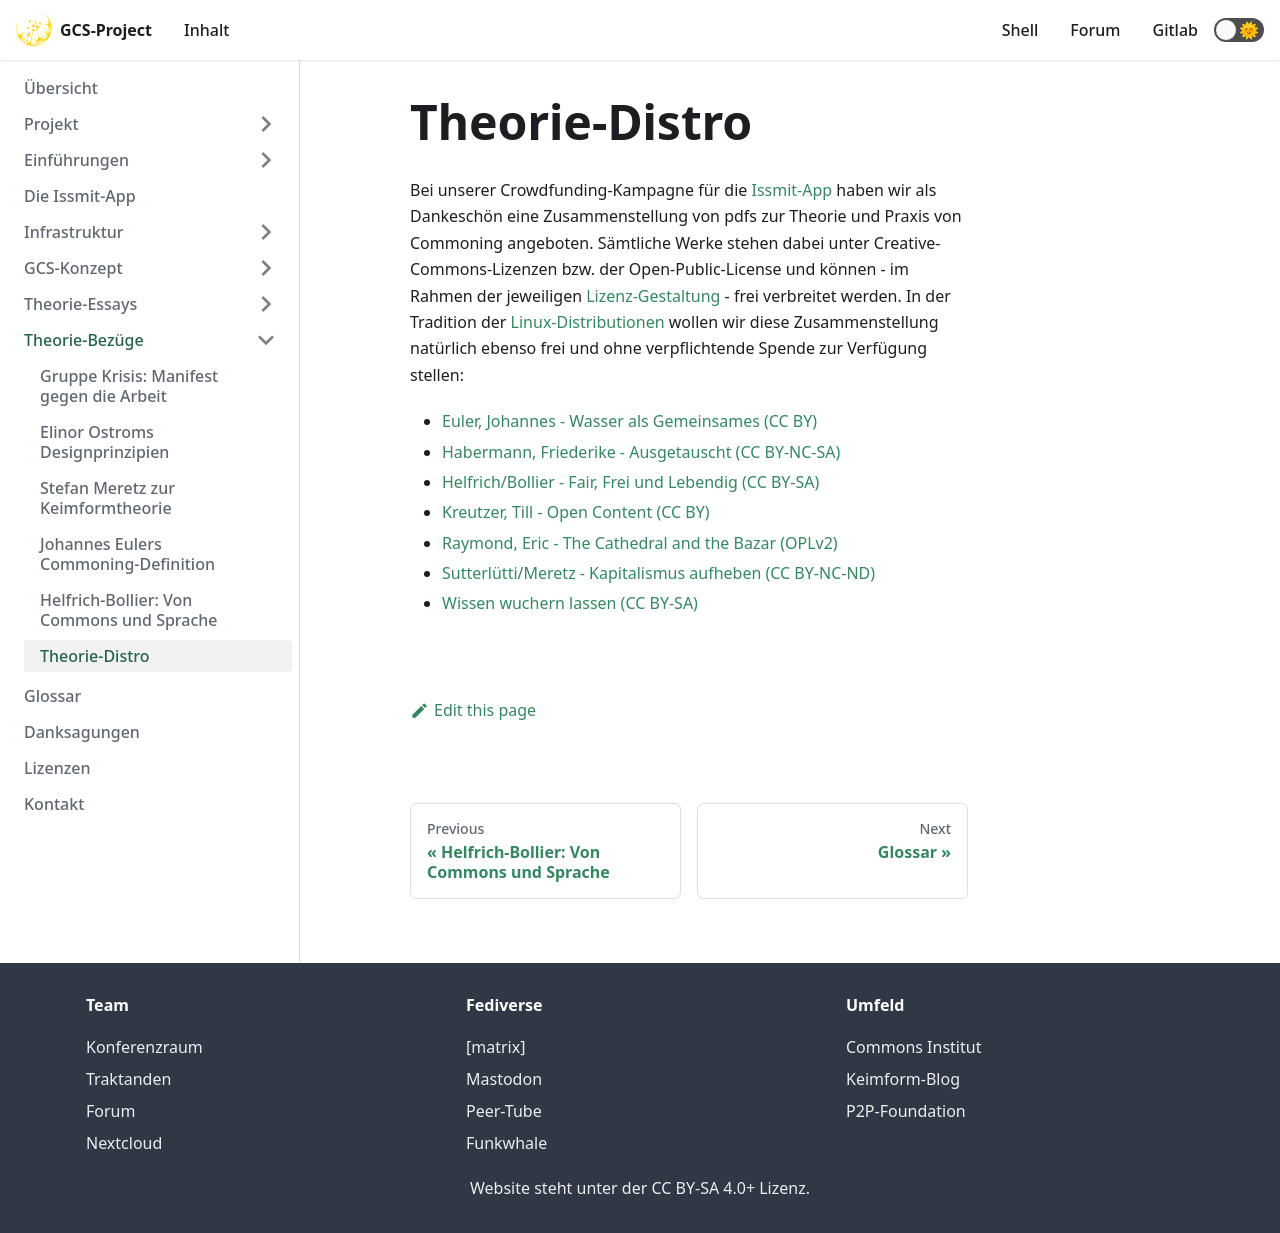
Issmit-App (791, 190)
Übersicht (61, 88)
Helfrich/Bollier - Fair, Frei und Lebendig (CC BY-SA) (630, 482)
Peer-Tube (504, 1111)
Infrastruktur (74, 232)
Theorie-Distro (95, 656)
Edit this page (473, 710)
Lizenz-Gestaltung (653, 296)
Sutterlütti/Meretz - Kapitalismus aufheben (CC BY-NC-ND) (658, 573)
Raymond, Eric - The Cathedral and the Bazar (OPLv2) (640, 543)
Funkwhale (506, 1143)
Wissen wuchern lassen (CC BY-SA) (570, 603)
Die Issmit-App (80, 196)
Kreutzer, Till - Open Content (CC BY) (576, 512)
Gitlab (1175, 30)
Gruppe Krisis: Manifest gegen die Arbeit (129, 386)
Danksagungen (82, 732)
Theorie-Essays (80, 304)
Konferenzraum (144, 1047)
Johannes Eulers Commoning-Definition (127, 554)
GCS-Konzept (73, 268)
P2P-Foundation (906, 1111)
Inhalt (206, 30)
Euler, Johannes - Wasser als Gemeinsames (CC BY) (629, 421)
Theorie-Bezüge (84, 340)
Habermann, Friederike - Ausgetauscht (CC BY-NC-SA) (641, 452)
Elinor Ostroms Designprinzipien (104, 442)
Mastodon (504, 1079)
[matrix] (495, 1047)
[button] (1239, 30)
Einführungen (76, 160)
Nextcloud (124, 1143)
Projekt (51, 124)
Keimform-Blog (903, 1079)
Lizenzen (57, 768)
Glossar (52, 696)
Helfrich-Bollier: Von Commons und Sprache (129, 610)
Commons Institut (913, 1047)
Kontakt (54, 804)
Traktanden (128, 1079)
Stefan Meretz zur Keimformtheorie (107, 498)
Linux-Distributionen (588, 322)
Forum (1095, 30)
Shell (1020, 30)
